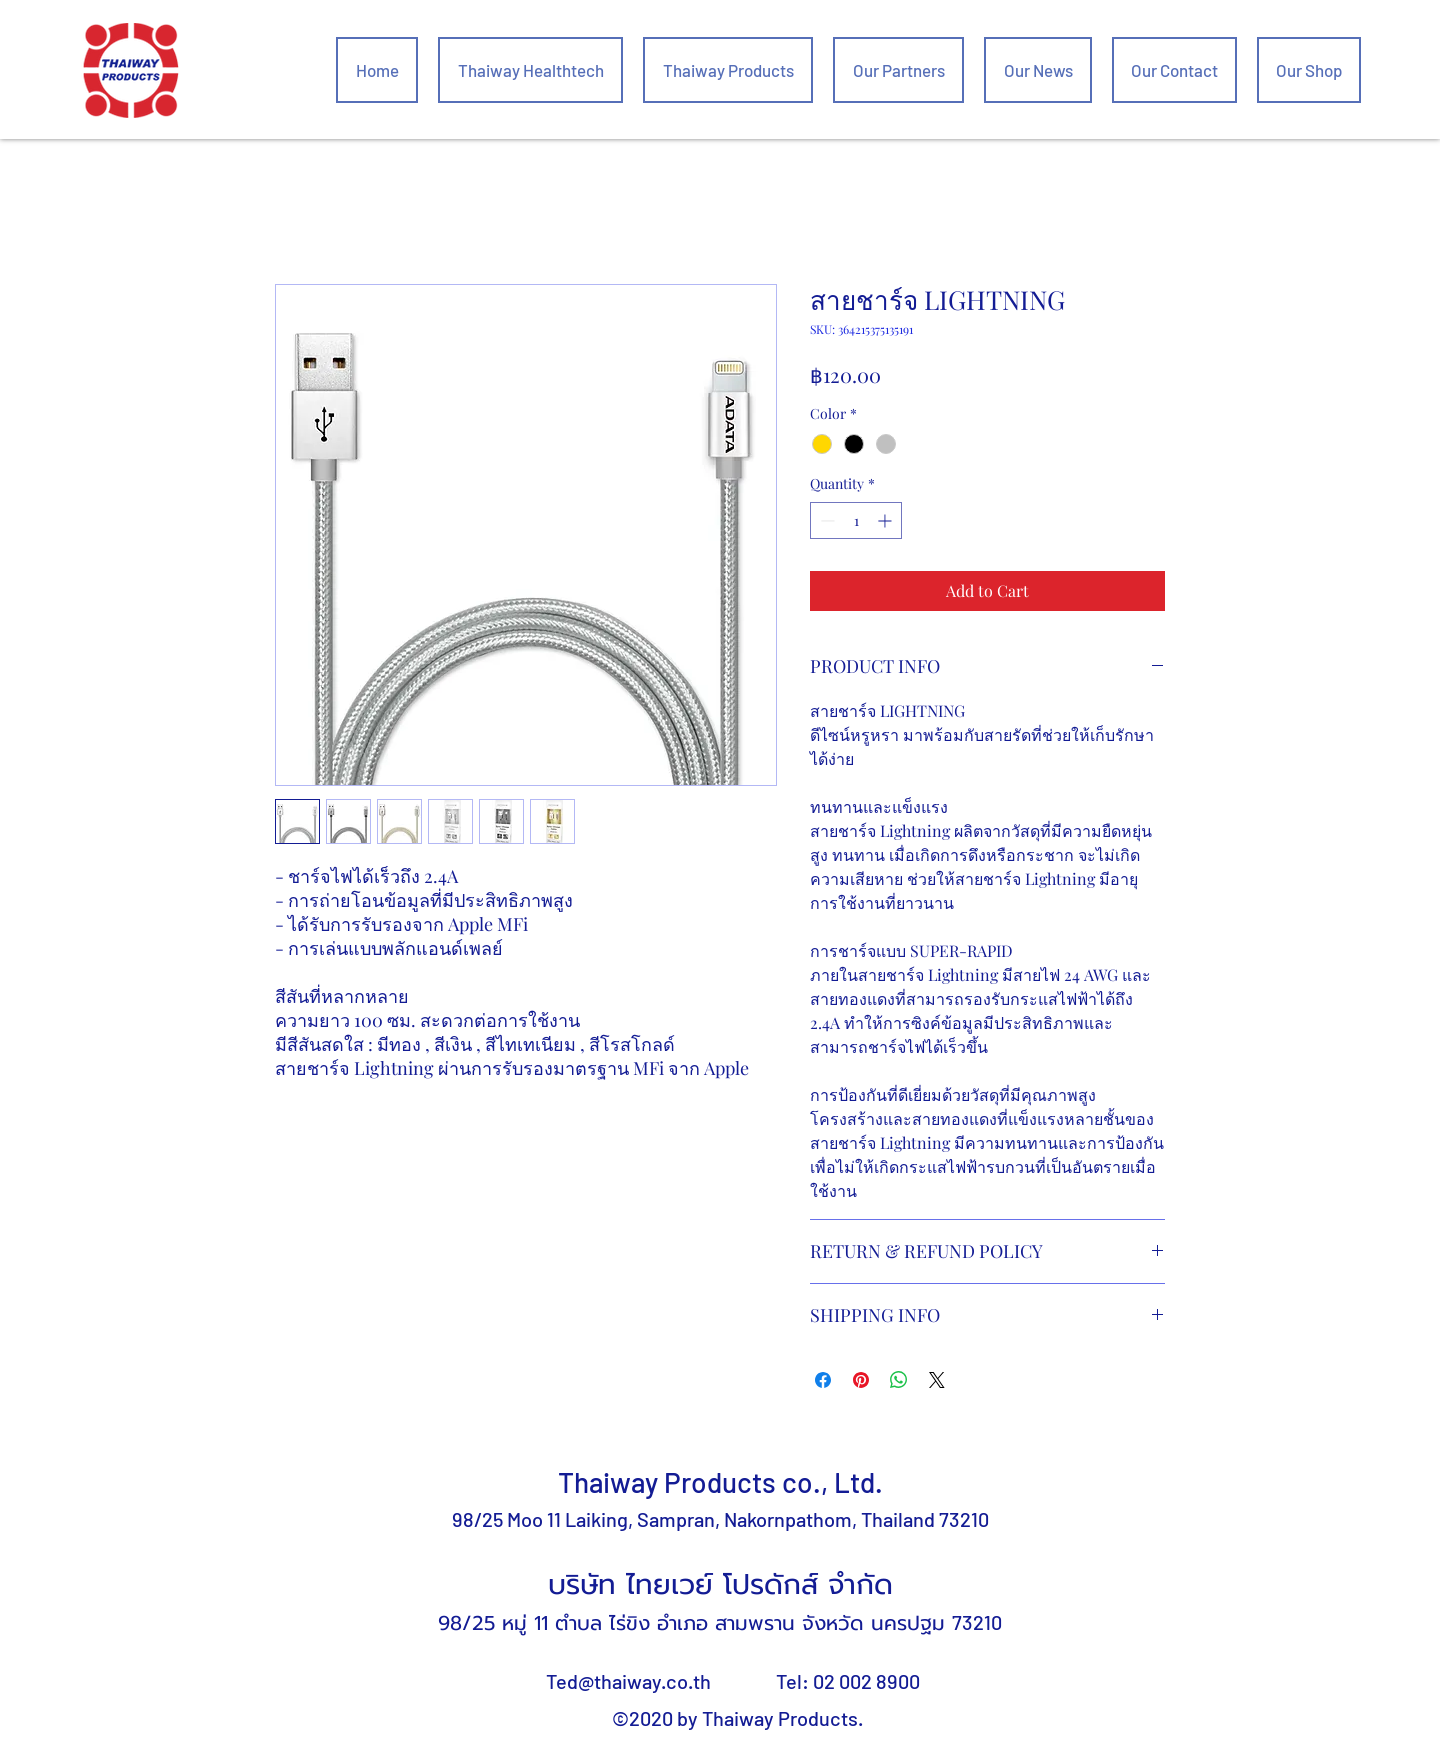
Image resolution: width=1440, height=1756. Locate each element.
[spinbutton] (856, 520)
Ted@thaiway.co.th (628, 1681)
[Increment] (886, 520)
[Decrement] (825, 520)
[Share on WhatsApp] (899, 1380)
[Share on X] (937, 1380)
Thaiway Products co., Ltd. (720, 1482)
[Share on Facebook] (823, 1380)
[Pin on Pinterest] (861, 1380)
